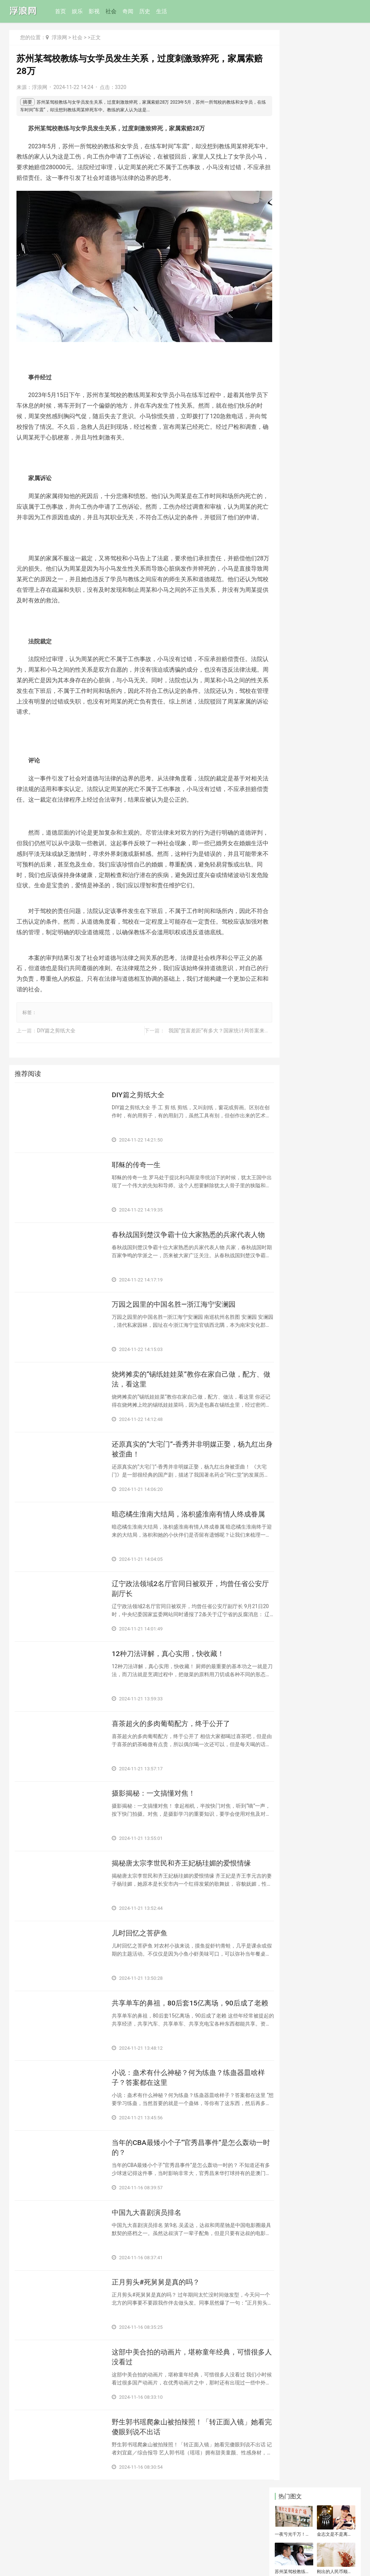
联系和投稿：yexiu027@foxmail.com (51, 2548)
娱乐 (78, 11)
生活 (162, 11)
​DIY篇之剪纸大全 (56, 1052)
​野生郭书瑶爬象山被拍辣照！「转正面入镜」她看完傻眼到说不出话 (178, 2471)
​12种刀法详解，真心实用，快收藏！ (171, 1684)
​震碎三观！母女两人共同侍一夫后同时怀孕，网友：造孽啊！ (292, 152)
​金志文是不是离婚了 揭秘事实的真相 (335, 77)
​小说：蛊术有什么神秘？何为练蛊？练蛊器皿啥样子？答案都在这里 (181, 2116)
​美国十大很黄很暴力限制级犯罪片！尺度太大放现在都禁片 (315, 827)
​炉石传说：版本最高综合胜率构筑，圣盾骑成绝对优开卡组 (315, 892)
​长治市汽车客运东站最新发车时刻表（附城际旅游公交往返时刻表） (334, 152)
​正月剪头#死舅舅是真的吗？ (158, 2324)
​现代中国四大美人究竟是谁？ (312, 1006)
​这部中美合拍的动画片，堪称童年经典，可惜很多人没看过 (181, 2400)
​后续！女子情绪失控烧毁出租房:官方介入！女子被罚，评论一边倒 (315, 918)
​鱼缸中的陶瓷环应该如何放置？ (292, 189)
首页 (61, 11)
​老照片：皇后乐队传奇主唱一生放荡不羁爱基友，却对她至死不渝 (315, 311)
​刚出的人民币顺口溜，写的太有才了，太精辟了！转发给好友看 (334, 115)
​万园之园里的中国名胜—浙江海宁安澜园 (177, 1329)
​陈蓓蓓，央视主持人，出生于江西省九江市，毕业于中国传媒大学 (315, 595)
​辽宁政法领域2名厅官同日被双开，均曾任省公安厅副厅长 (183, 1618)
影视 (95, 11)
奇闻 (128, 11)
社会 (112, 11)
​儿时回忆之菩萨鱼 (141, 1968)
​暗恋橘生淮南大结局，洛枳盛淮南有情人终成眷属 (181, 1547)
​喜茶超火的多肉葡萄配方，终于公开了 (174, 1755)
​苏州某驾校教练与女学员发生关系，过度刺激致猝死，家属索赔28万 (292, 115)
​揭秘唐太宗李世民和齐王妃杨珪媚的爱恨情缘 (181, 1902)
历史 (145, 11)
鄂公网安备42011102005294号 (39, 2558)
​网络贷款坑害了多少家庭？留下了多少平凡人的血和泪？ (315, 1024)
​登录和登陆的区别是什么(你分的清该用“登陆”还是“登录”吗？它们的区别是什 (316, 541)
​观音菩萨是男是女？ (302, 992)
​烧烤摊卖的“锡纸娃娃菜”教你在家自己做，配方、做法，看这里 (180, 1405)
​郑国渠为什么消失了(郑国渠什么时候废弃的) (292, 227)
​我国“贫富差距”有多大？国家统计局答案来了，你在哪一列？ (228, 1052)
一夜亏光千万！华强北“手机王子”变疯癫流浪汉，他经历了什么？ (292, 77)
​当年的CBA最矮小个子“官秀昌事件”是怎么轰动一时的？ (184, 2187)
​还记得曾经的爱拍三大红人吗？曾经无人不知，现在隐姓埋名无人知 (315, 970)
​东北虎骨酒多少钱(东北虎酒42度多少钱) (334, 227)
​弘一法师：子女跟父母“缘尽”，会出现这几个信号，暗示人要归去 (317, 944)
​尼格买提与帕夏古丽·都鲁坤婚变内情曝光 (315, 870)
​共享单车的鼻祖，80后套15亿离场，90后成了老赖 (183, 2045)
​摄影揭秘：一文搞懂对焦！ (156, 1826)
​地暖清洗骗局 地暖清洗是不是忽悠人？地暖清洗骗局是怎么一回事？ (335, 189)
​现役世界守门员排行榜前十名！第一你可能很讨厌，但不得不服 (315, 848)
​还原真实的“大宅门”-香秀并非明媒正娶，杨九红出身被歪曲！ (182, 1476)
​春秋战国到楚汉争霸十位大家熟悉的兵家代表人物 (181, 1263)
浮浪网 (59, 37)
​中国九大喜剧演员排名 (148, 2253)
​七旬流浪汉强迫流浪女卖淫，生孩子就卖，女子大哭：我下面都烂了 (315, 692)
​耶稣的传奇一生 (137, 1187)
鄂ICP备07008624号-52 (94, 2558)
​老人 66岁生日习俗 (300, 736)
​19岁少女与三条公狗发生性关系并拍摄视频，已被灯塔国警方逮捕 (315, 279)
